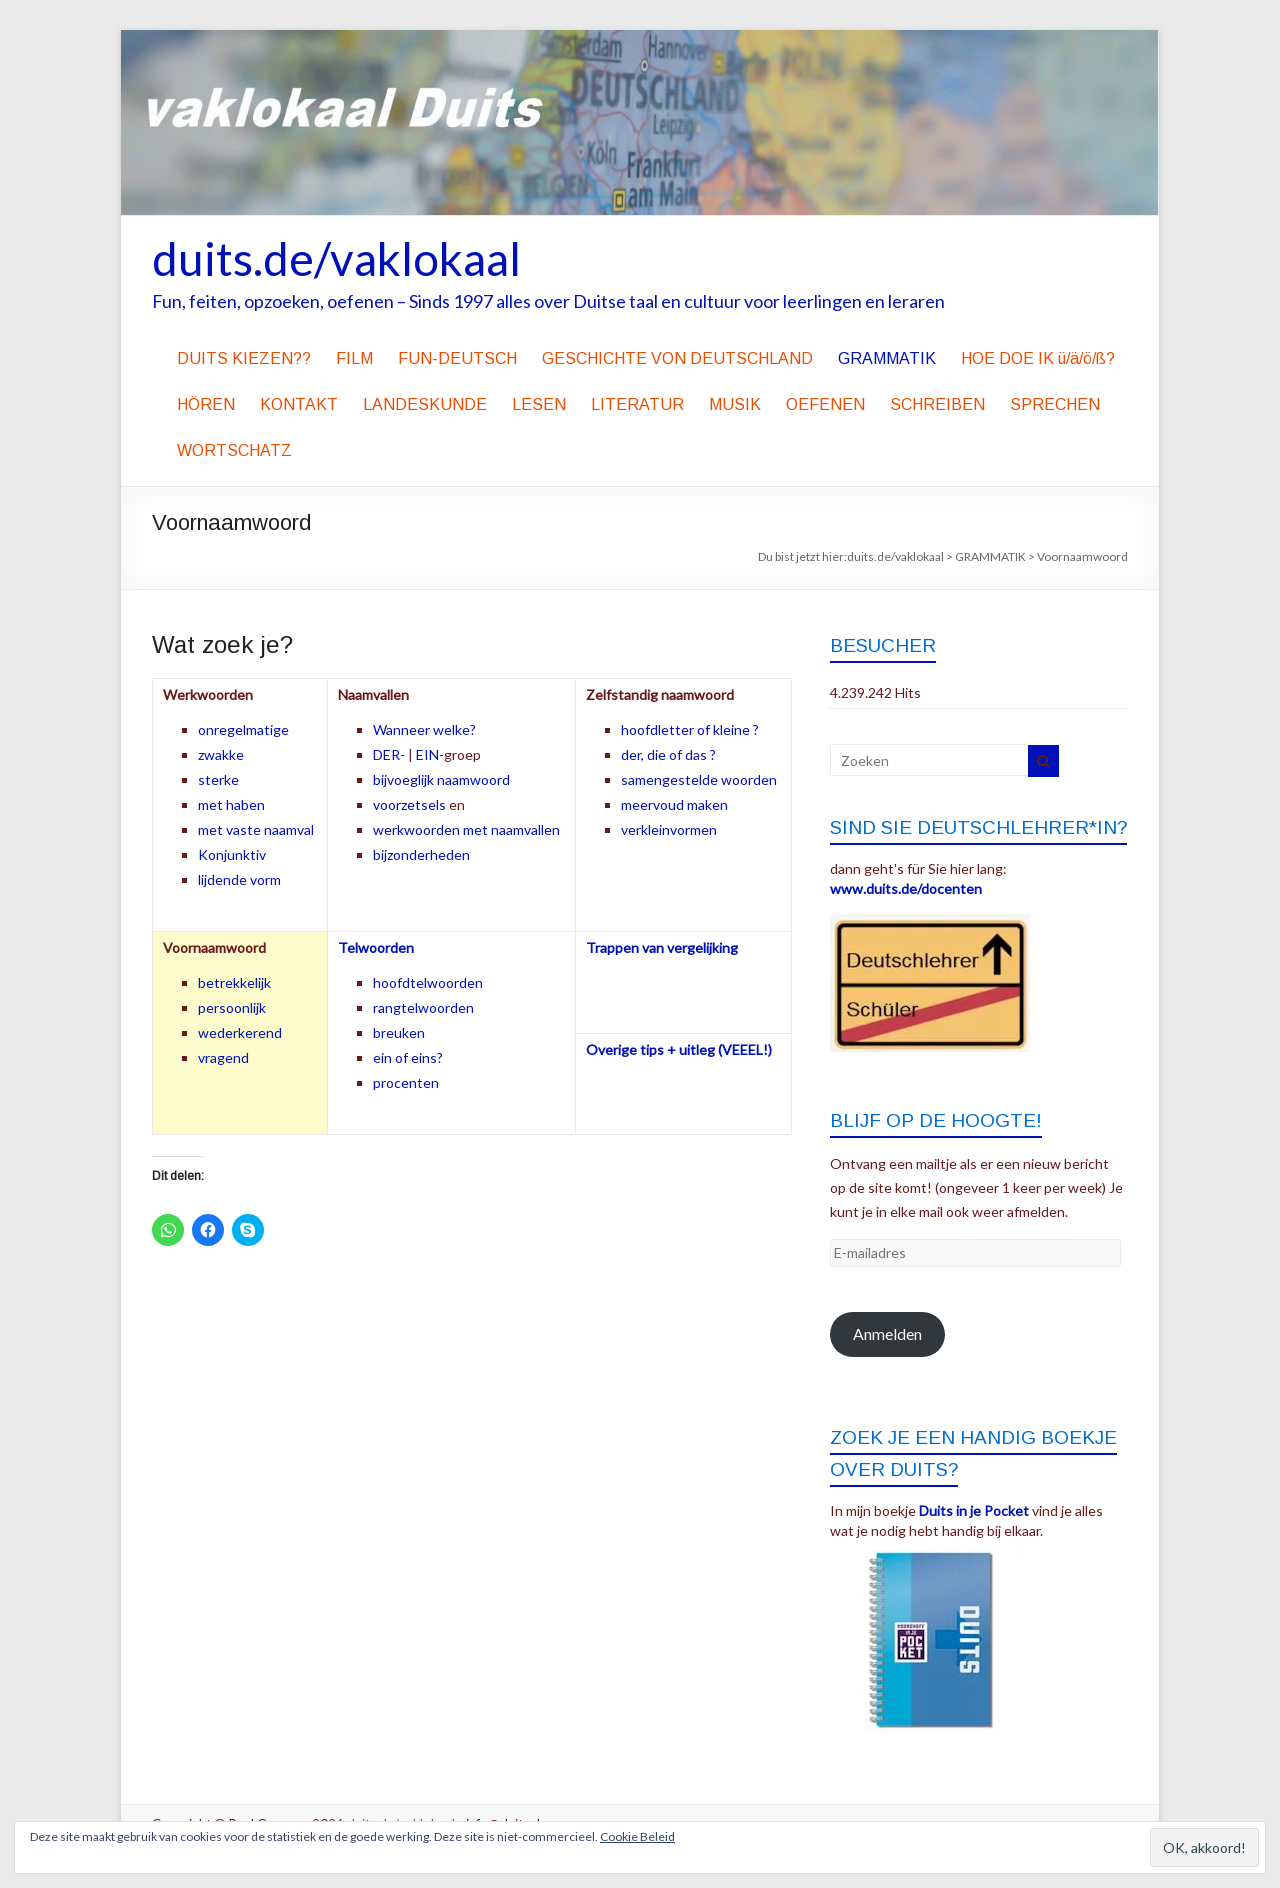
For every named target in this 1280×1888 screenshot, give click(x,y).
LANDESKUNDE (425, 404)
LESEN (539, 404)
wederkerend (240, 1032)
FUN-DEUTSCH (457, 358)
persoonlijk (232, 1007)
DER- (389, 754)
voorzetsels (409, 804)
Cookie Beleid (637, 1836)
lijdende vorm (239, 879)
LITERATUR (637, 404)
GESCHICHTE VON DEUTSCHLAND (677, 358)
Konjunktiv (232, 854)
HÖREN (206, 404)
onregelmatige (243, 729)
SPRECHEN (1055, 404)
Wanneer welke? (424, 729)
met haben (231, 804)
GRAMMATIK (887, 358)
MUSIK (735, 404)
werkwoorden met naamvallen (466, 829)
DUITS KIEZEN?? (244, 358)
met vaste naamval (256, 829)
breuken (399, 1032)
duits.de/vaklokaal (336, 258)
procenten (406, 1082)
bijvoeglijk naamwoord (441, 779)
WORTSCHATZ (234, 450)
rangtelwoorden (423, 1007)
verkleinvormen (669, 829)
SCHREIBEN (937, 404)
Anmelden (887, 1333)
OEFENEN (825, 404)
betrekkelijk (234, 982)
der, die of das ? (668, 754)
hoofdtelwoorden (428, 982)
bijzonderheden (421, 854)
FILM (354, 358)
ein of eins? (408, 1057)
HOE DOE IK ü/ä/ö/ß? (1038, 358)
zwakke (221, 754)
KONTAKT (299, 404)
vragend (223, 1057)
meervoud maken (674, 804)
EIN (427, 754)
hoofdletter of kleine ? (690, 729)
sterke (218, 779)
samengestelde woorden (699, 779)
